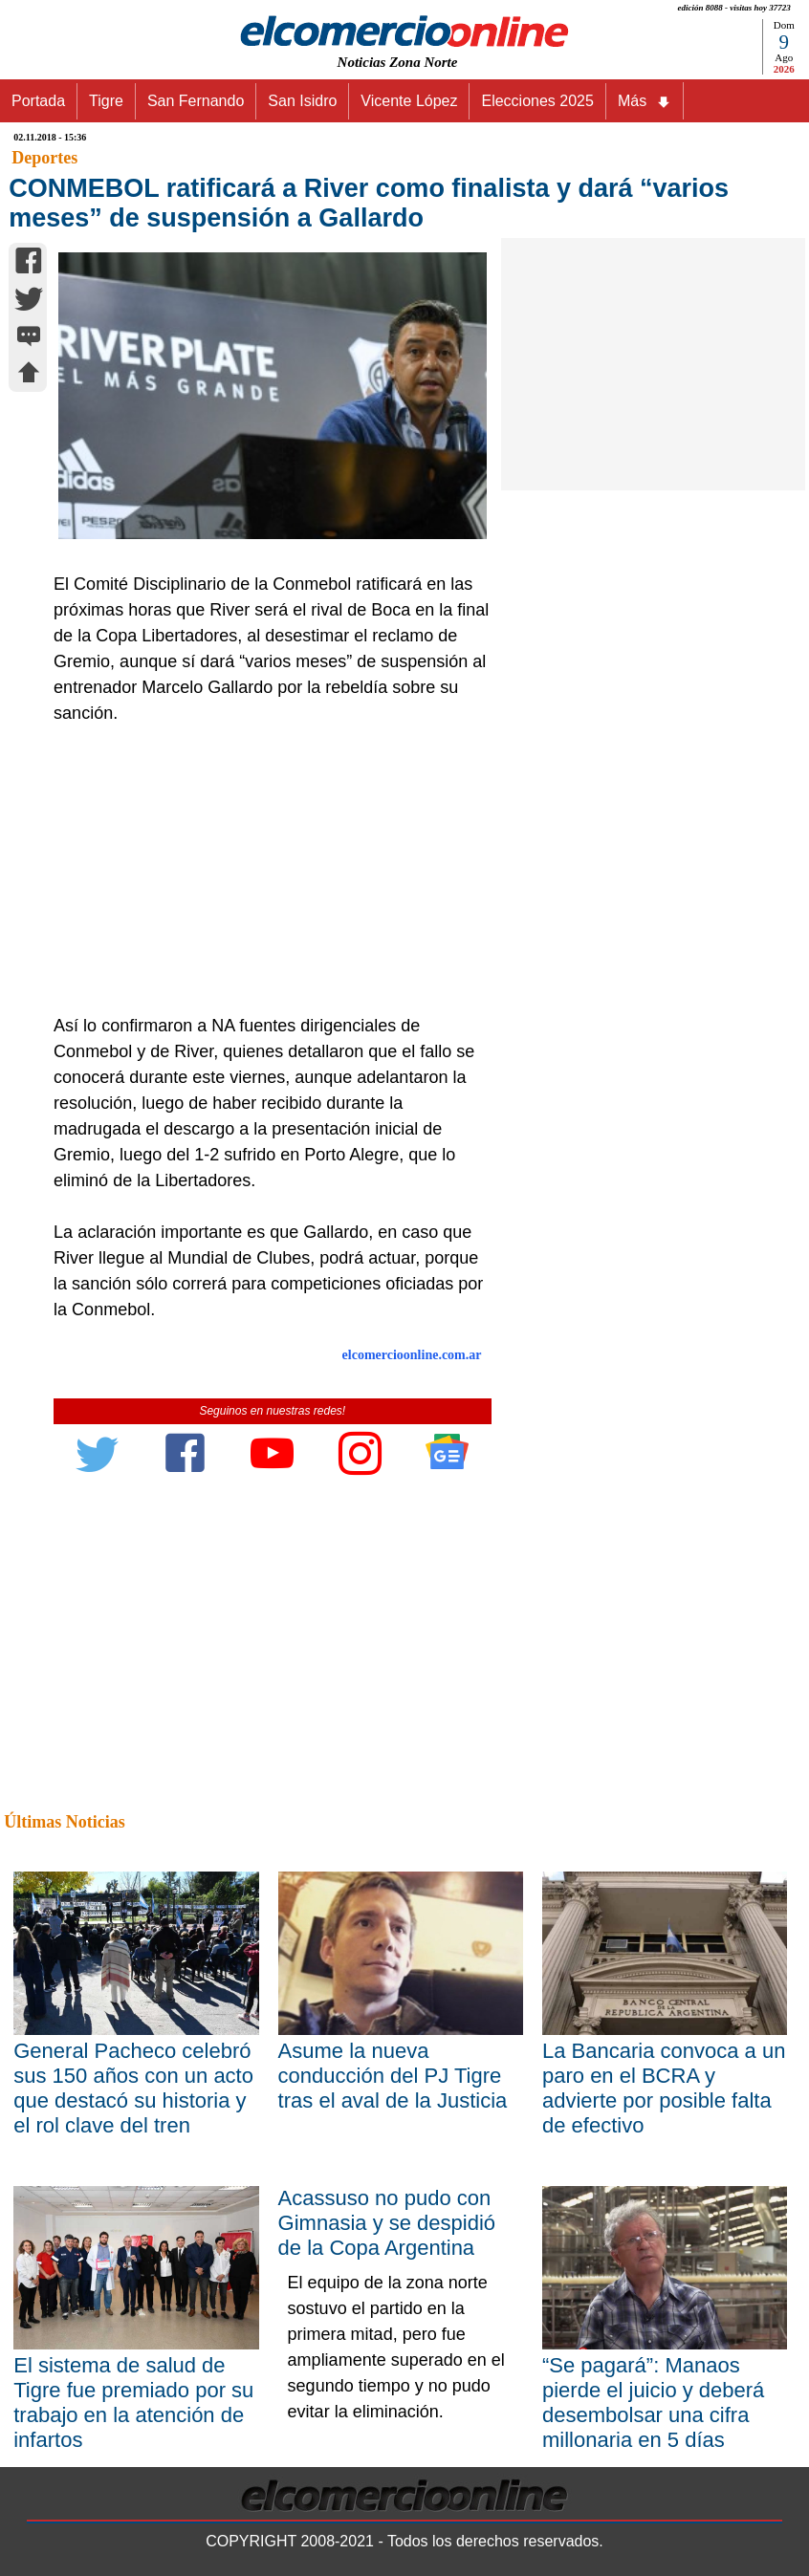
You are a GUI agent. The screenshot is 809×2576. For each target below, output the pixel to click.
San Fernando (195, 101)
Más (644, 101)
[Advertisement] (266, 870)
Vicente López (409, 101)
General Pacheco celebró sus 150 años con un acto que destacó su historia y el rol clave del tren (133, 2088)
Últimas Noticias (64, 1821)
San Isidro (302, 101)
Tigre (106, 101)
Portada (38, 101)
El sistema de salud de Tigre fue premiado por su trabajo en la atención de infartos (133, 2402)
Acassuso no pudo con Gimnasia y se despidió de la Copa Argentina (386, 2223)
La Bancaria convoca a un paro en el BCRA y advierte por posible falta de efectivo (663, 2088)
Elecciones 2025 (537, 101)
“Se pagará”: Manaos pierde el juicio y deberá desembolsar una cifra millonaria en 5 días (653, 2402)
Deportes (44, 157)
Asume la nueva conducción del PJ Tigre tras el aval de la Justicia (393, 2075)
